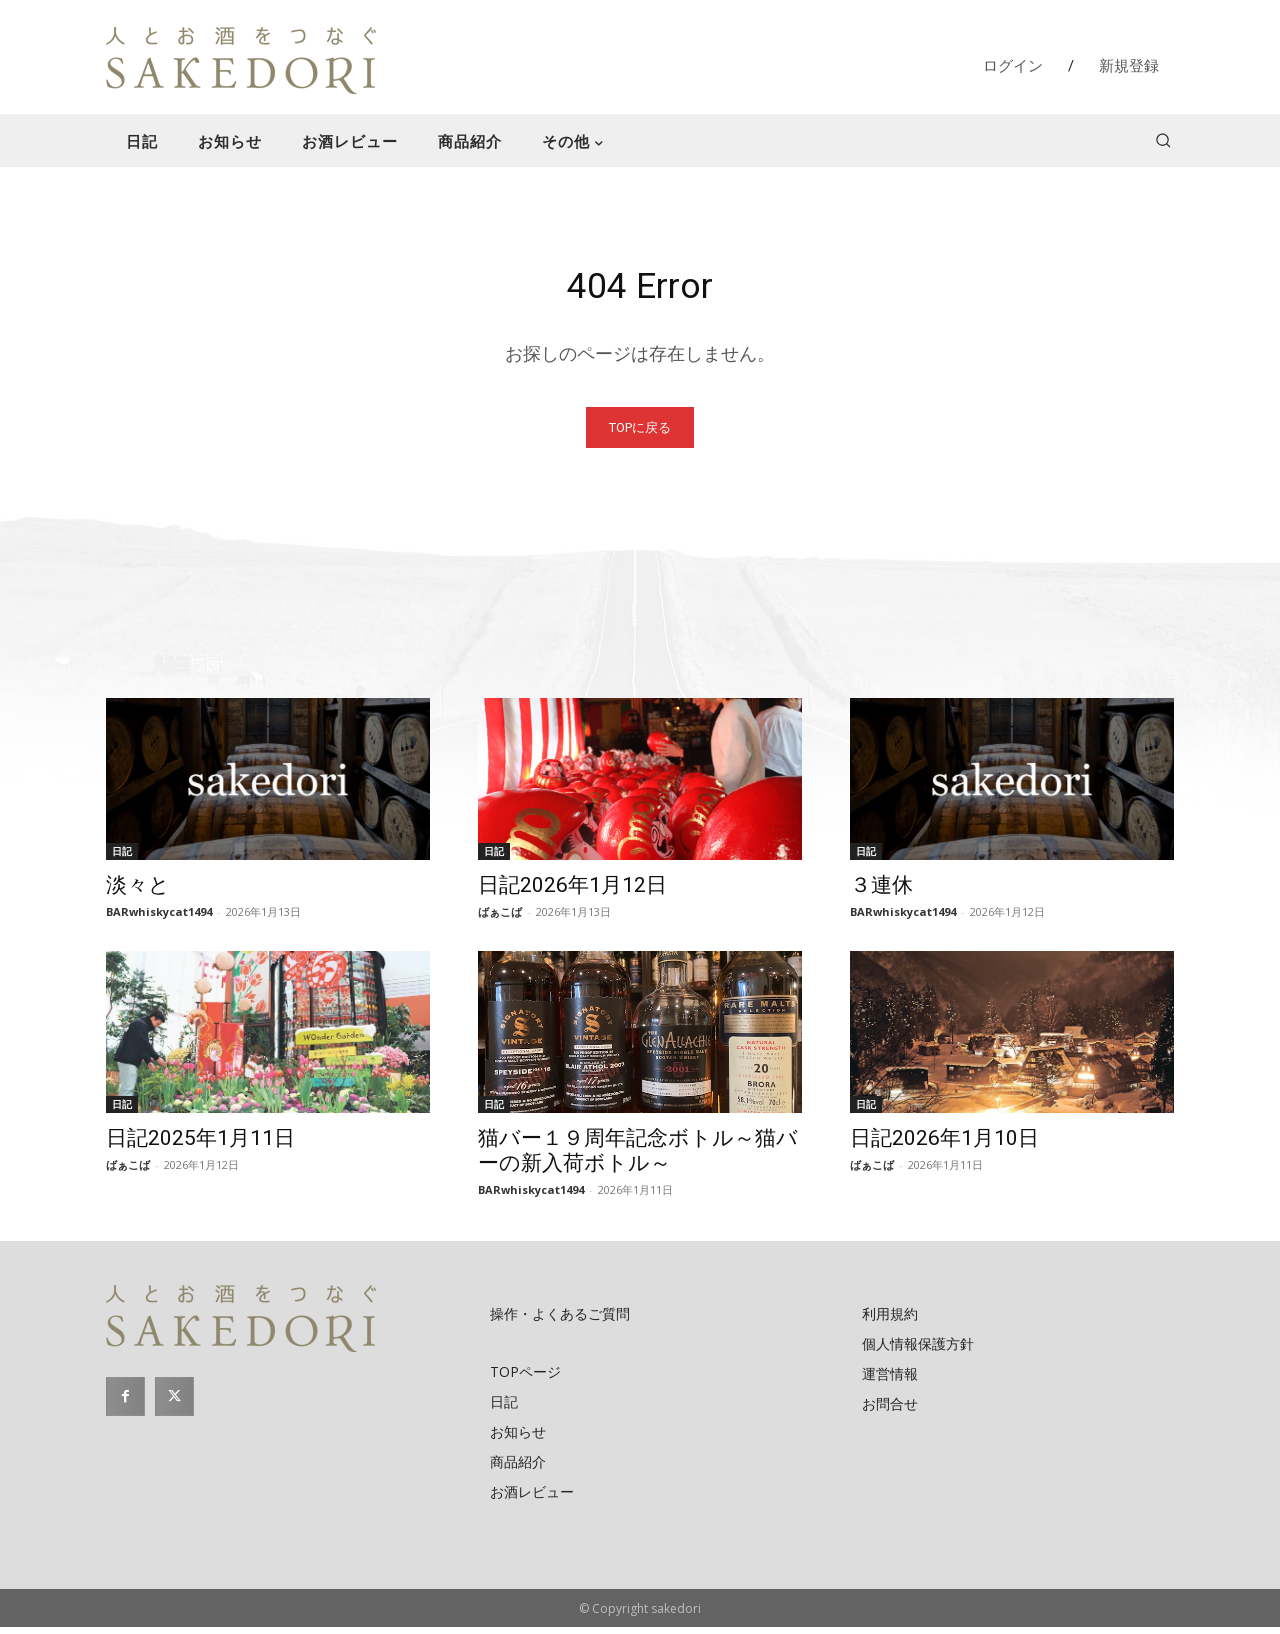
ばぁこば (500, 918)
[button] (1163, 140)
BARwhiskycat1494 (159, 918)
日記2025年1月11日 (200, 1145)
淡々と (138, 892)
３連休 (881, 892)
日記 (122, 858)
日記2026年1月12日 (572, 892)
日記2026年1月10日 (944, 1145)
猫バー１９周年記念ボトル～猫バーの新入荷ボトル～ (638, 1157)
